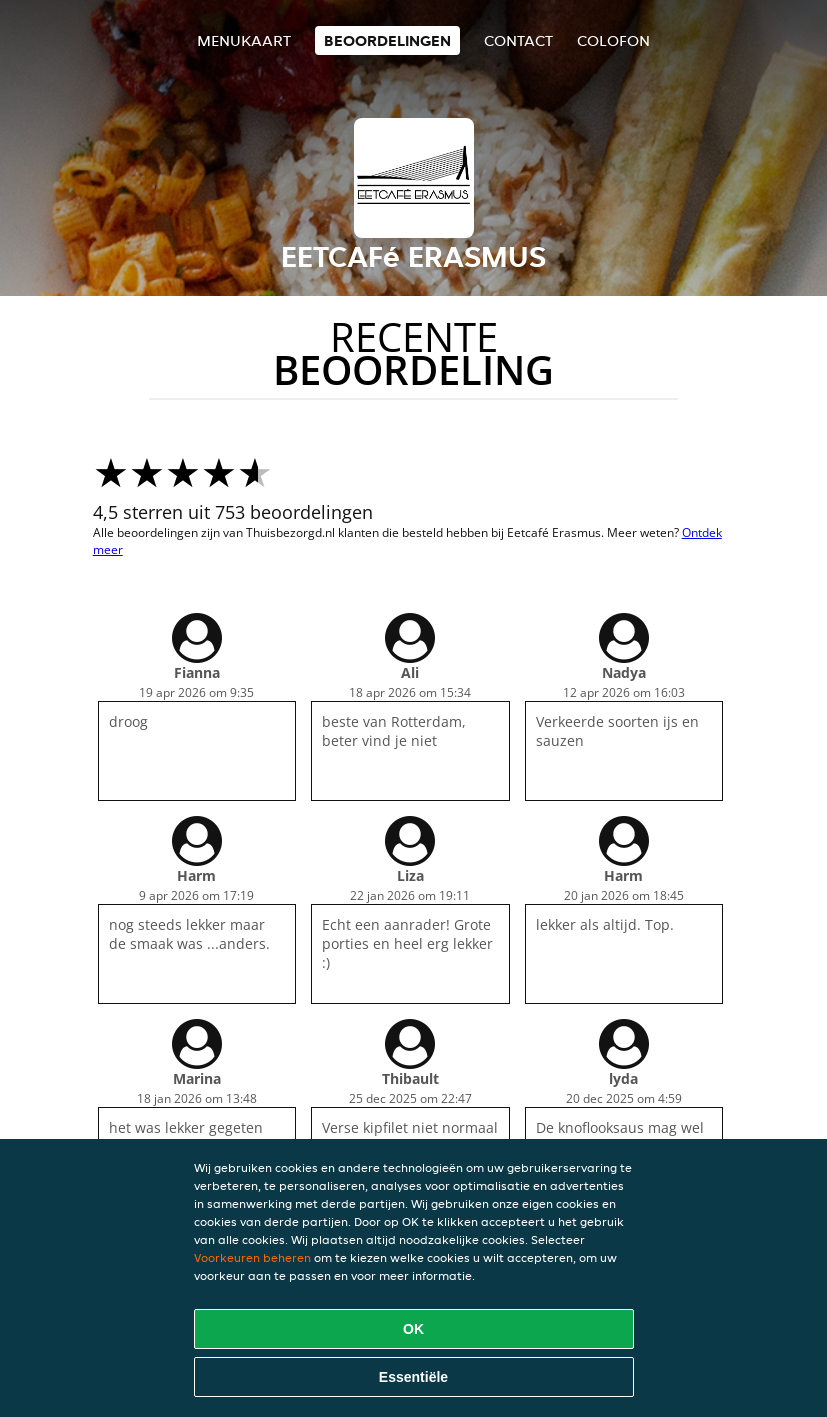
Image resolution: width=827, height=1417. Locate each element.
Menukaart (244, 40)
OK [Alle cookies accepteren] (413, 1329)
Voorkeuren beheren (252, 1257)
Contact (518, 40)
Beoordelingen (387, 40)
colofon (613, 40)
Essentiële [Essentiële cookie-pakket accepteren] (413, 1377)
